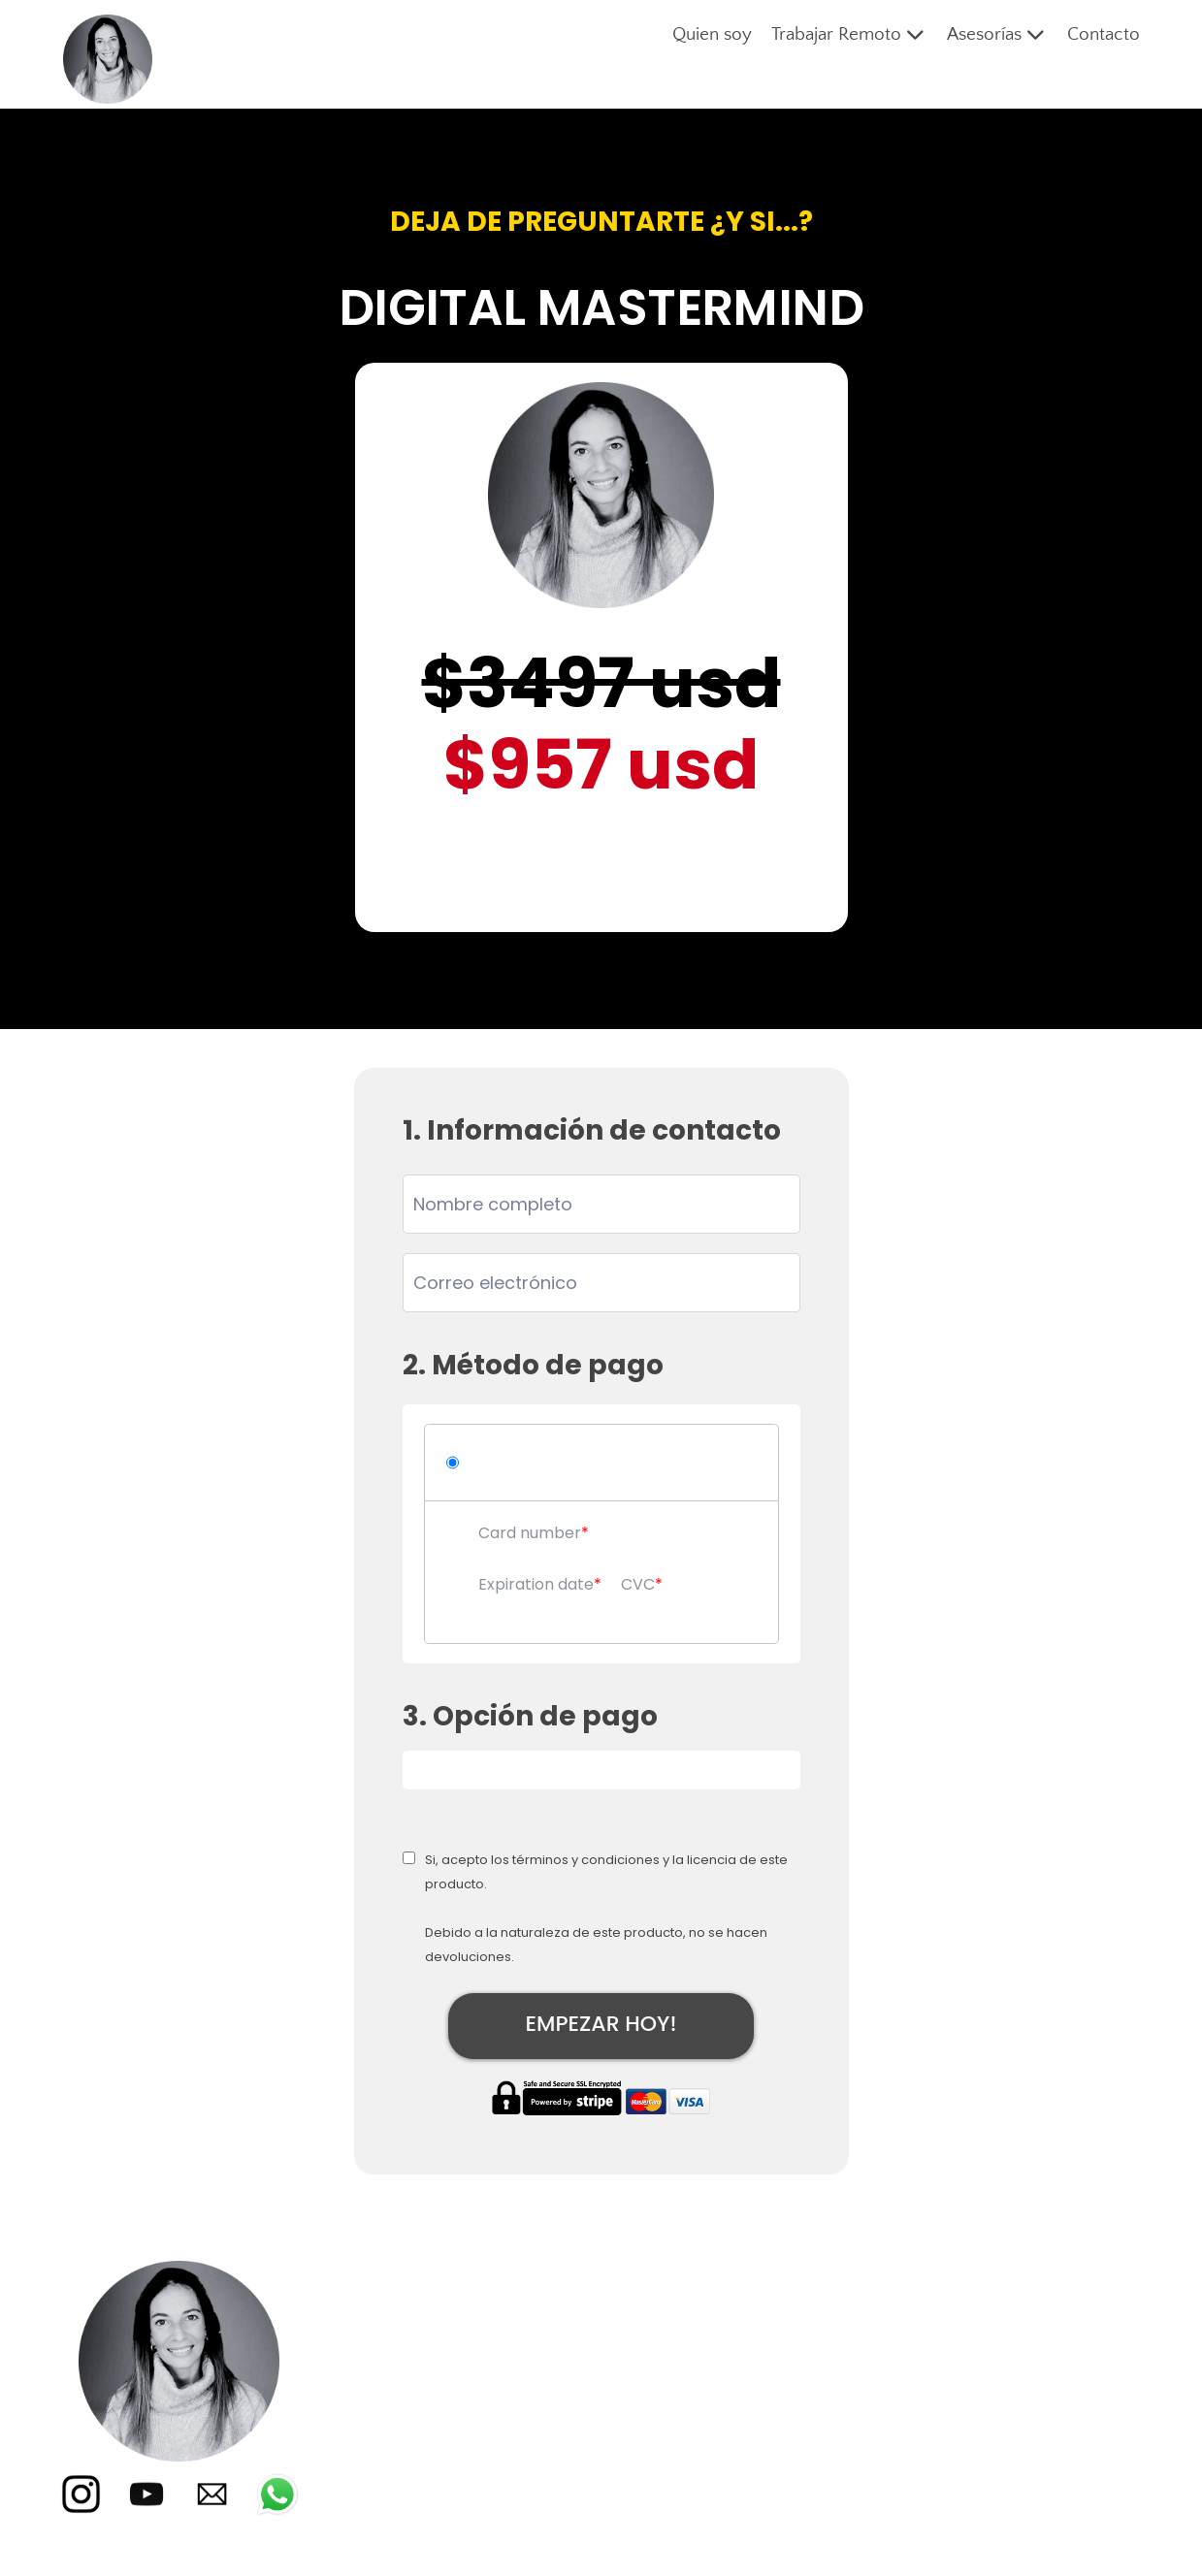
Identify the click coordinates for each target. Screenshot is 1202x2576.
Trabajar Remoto (849, 35)
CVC (638, 1584)
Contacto (1103, 34)
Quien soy (712, 34)
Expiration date (536, 1584)
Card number (529, 1533)
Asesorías (997, 35)
